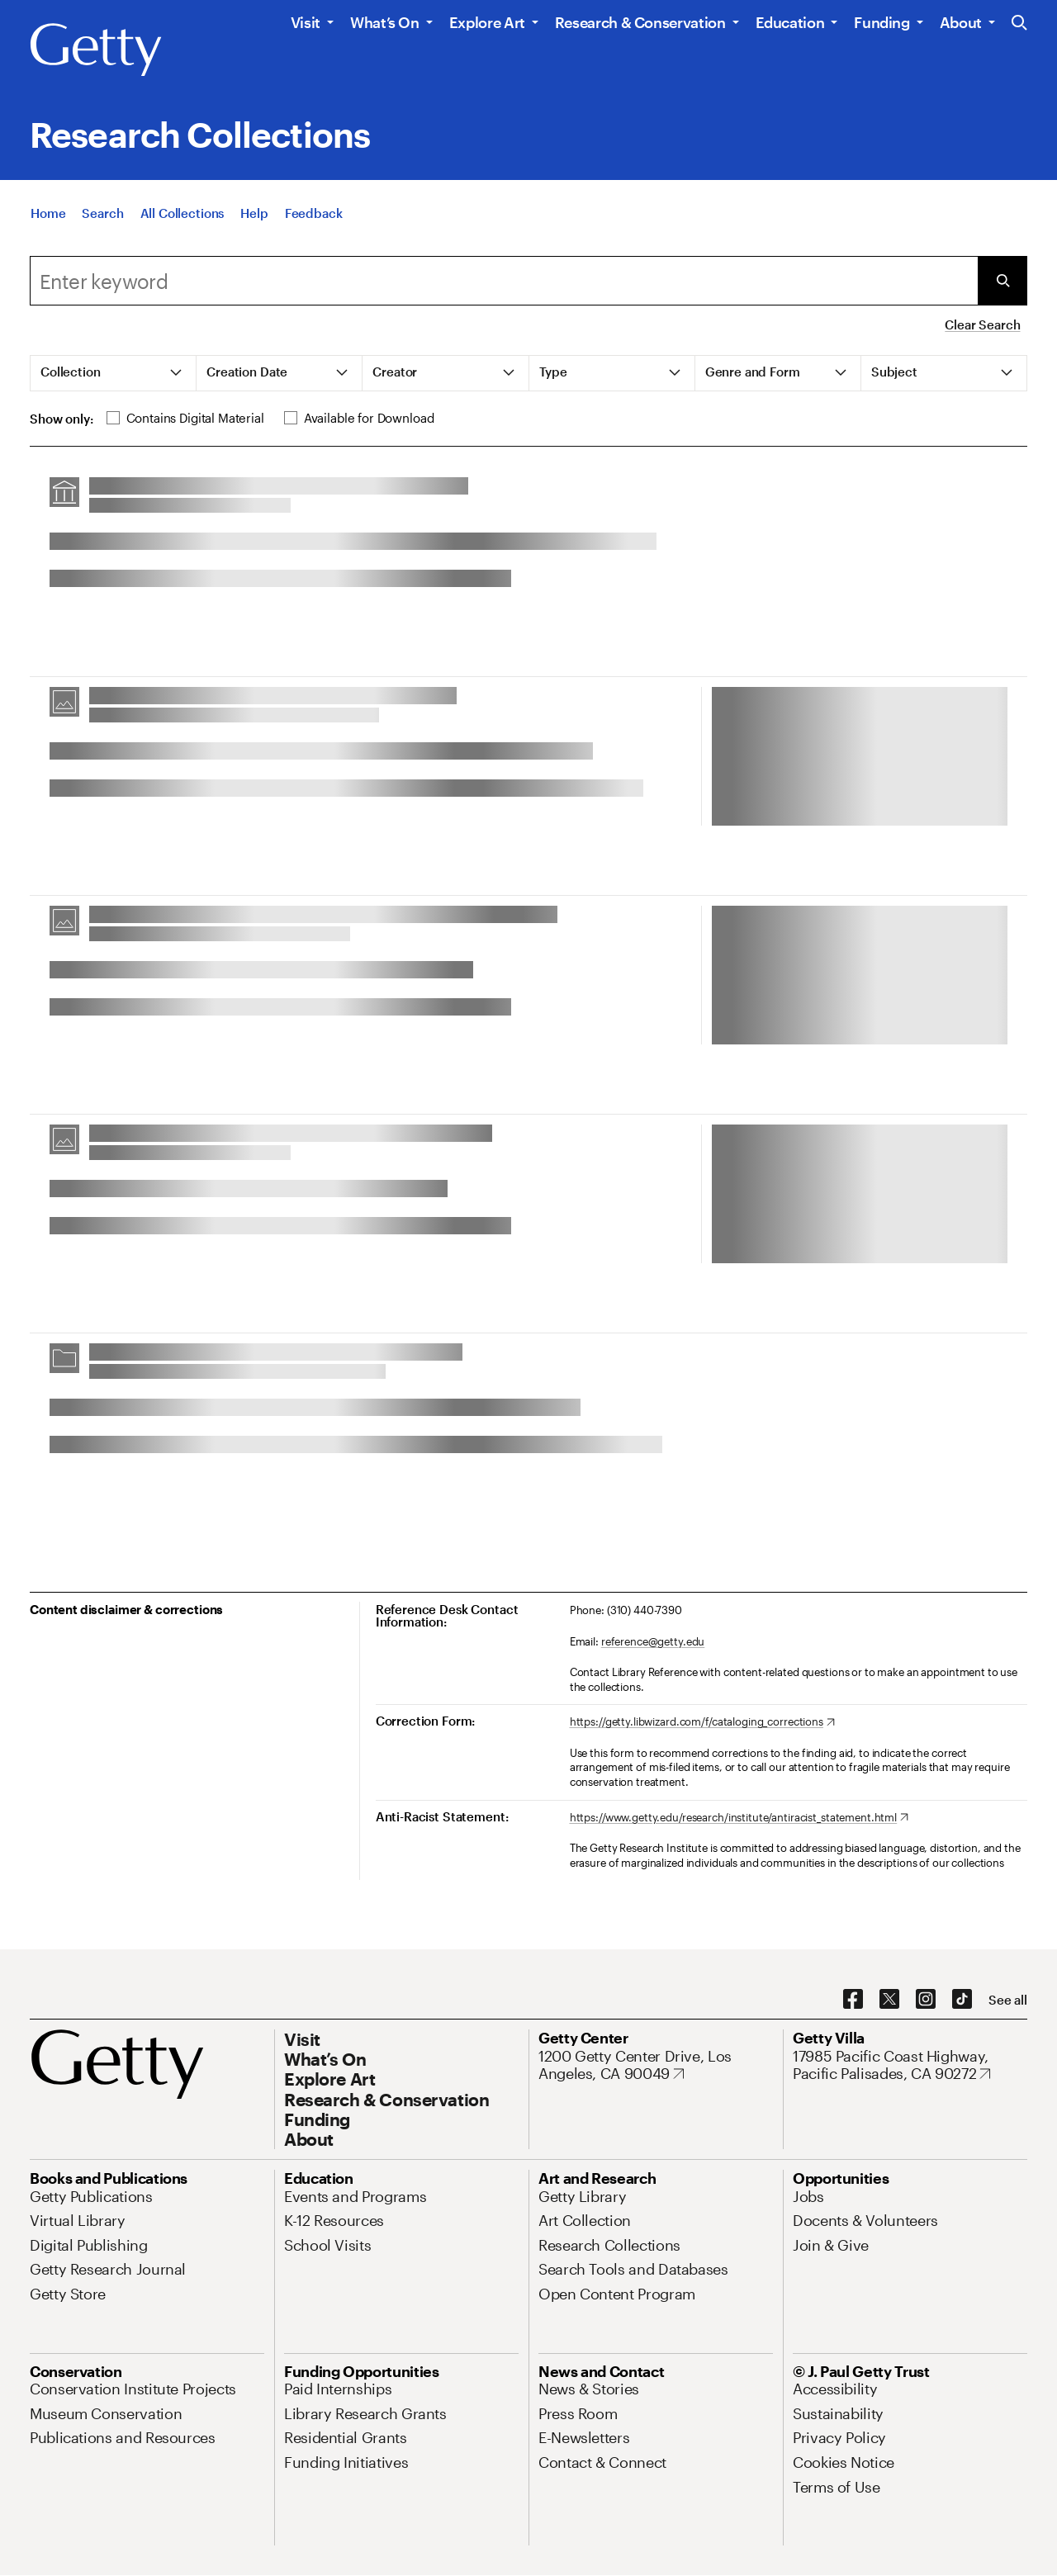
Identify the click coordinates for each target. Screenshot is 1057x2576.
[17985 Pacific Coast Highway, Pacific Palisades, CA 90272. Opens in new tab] (910, 2065)
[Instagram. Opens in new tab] (926, 1999)
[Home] (48, 221)
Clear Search (982, 324)
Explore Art (487, 22)
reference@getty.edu (653, 1641)
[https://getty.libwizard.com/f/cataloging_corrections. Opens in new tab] (702, 1722)
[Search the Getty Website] (1019, 23)
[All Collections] (182, 221)
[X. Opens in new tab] (889, 1999)
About (961, 22)
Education (790, 22)
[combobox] (504, 280)
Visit (305, 22)
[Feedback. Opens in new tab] (314, 221)
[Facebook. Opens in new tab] (853, 1999)
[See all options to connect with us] (1007, 2000)
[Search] (102, 221)
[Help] (254, 221)
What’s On (384, 22)
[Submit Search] (1002, 280)
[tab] (114, 373)
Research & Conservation (640, 22)
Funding (881, 22)
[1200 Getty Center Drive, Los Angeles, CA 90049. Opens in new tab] (655, 2065)
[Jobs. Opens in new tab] (808, 2196)
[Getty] (96, 50)
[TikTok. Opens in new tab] (962, 1999)
